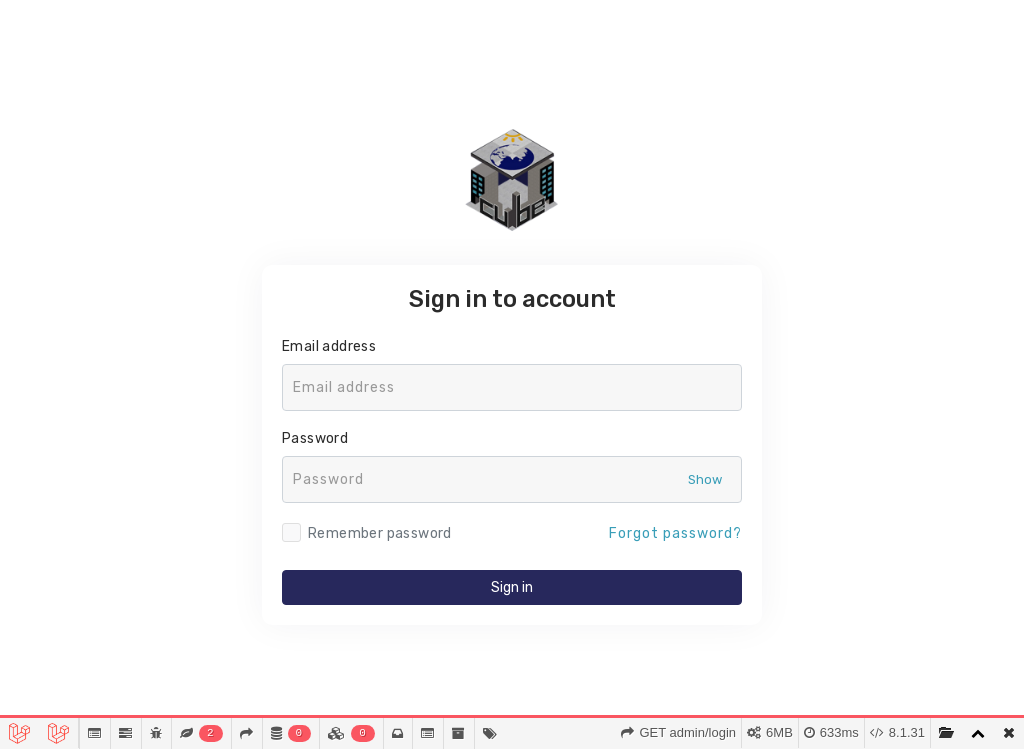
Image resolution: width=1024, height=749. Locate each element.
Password (315, 438)
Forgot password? (675, 533)
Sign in (512, 587)
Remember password (380, 533)
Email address (329, 346)
